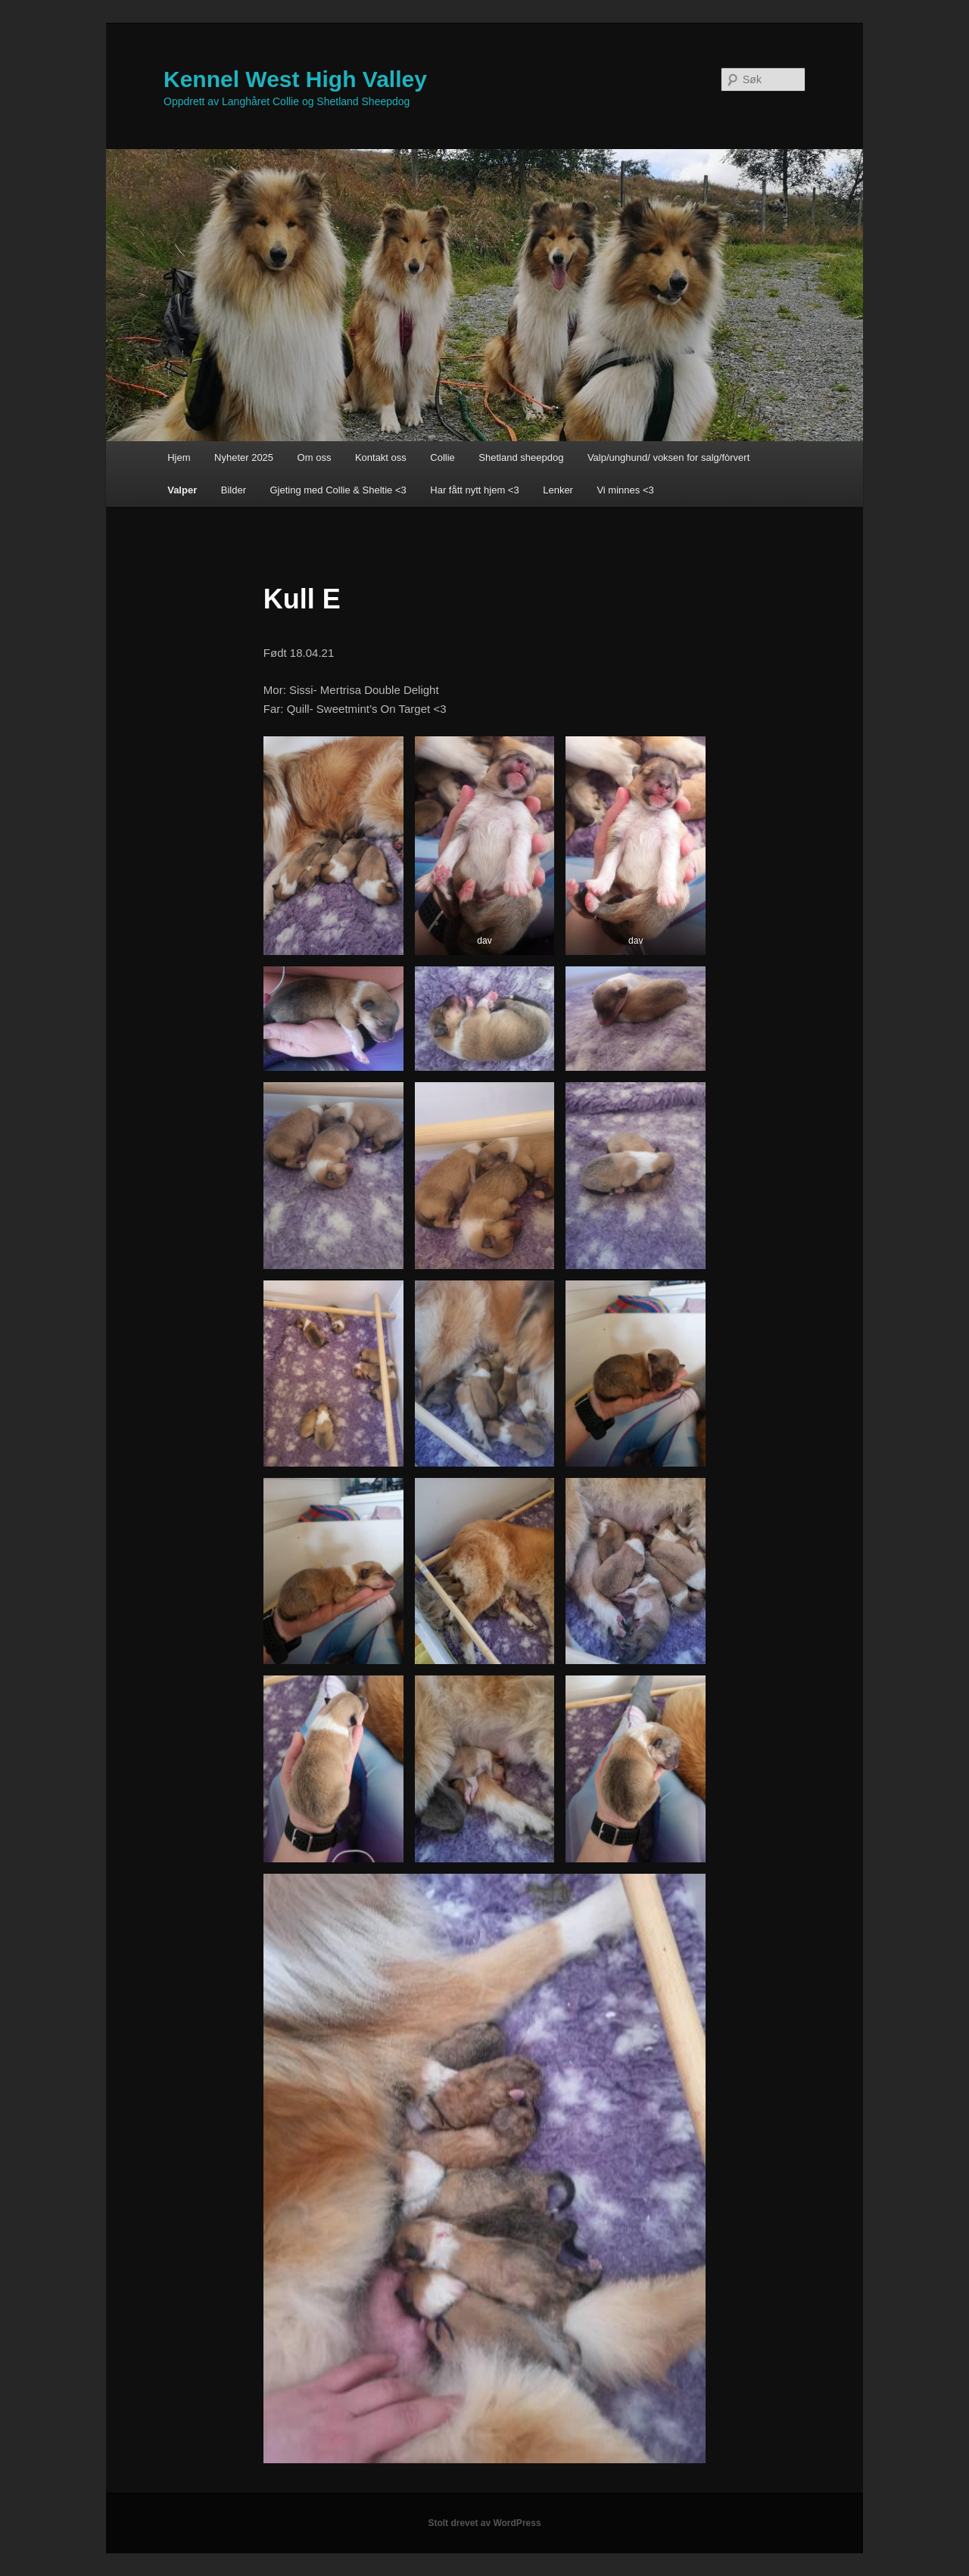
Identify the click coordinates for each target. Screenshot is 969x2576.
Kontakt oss (381, 457)
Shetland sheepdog (520, 457)
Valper (182, 490)
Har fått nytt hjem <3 (474, 490)
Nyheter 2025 (243, 457)
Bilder (233, 490)
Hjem (178, 457)
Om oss (315, 457)
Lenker (558, 490)
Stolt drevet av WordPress (484, 2523)
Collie (442, 457)
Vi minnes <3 (625, 490)
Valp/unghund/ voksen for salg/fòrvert (668, 457)
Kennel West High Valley (295, 79)
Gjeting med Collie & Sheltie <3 (338, 490)
